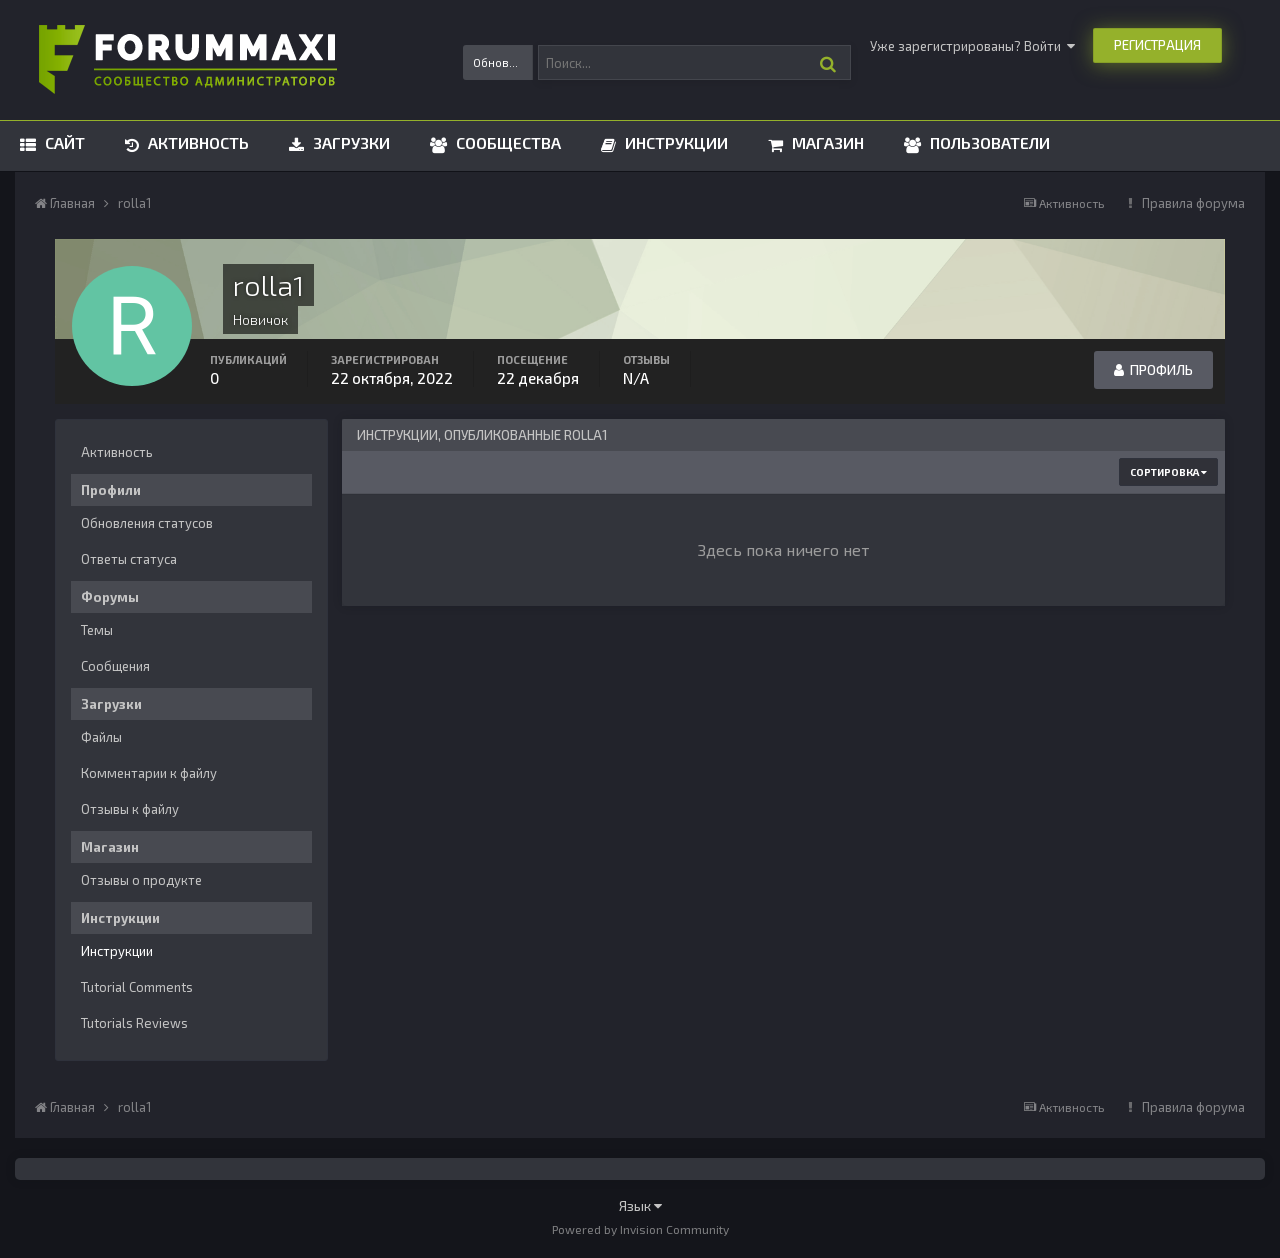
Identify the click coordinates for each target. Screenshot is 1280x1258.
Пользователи (988, 142)
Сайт (63, 142)
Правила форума (1193, 203)
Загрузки (349, 142)
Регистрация (1157, 45)
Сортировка (1168, 472)
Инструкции (674, 142)
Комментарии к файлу (149, 773)
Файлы (101, 737)
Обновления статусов (147, 523)
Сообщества (506, 142)
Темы (97, 630)
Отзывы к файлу (130, 809)
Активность (196, 142)
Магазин (826, 142)
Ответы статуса (129, 559)
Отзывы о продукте (141, 880)
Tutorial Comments (137, 987)
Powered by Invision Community (640, 1229)
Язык (640, 1205)
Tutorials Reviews (134, 1023)
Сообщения (115, 666)
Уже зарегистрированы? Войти (972, 46)
